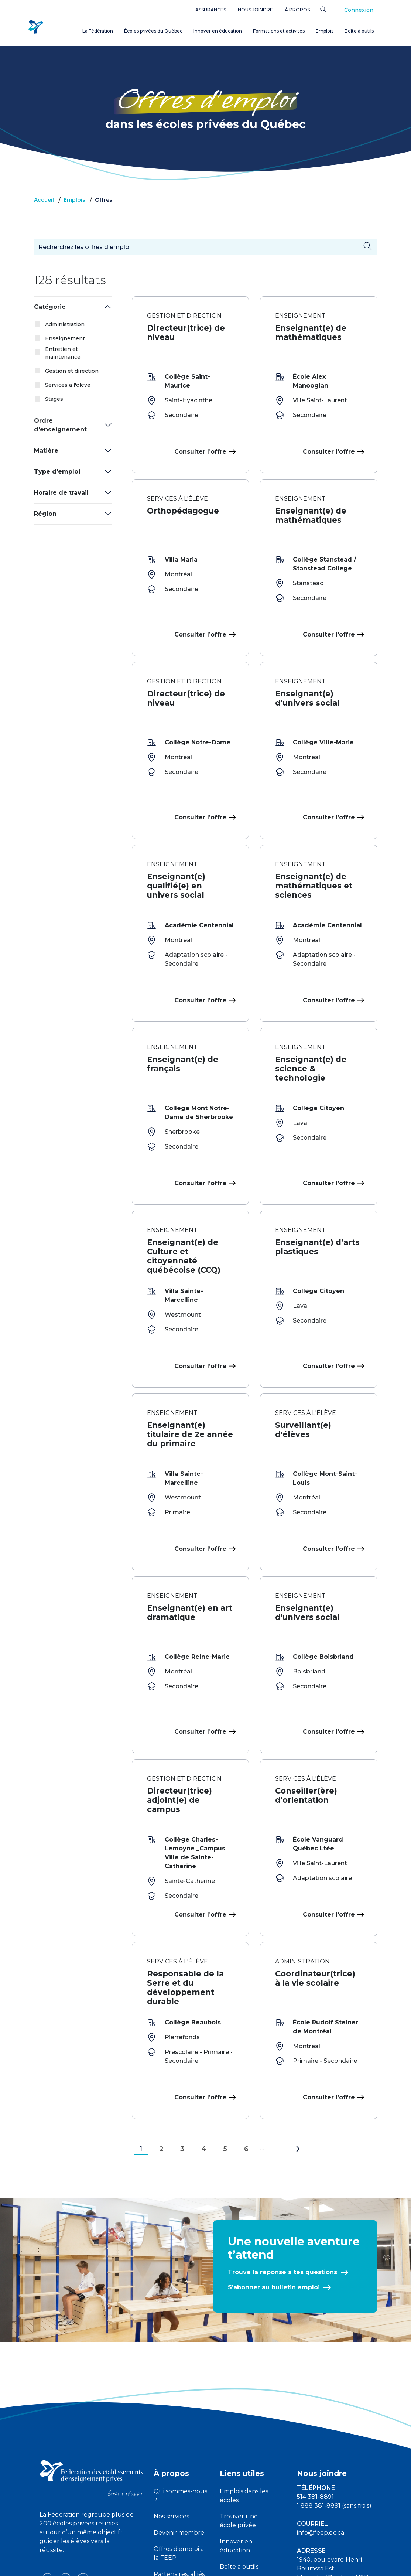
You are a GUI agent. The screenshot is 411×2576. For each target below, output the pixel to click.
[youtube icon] (66, 2457)
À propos (297, 10)
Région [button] (45, 513)
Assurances (210, 10)
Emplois (324, 31)
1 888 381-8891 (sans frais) (334, 2383)
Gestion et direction (72, 371)
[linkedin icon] (83, 2457)
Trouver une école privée (239, 2399)
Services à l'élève (67, 385)
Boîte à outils (359, 31)
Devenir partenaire (169, 2482)
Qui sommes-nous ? (180, 2374)
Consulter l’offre (204, 451)
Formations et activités (279, 31)
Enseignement (65, 338)
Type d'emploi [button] (57, 471)
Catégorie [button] (50, 306)
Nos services (171, 2394)
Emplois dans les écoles (244, 2374)
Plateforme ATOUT (237, 2482)
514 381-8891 (315, 2374)
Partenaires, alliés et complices (179, 2456)
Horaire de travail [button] (61, 492)
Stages (54, 399)
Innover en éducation (217, 31)
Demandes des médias (330, 2482)
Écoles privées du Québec (153, 31)
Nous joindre (255, 10)
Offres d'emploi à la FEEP (179, 2431)
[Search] (329, 9)
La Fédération (97, 31)
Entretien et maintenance (63, 353)
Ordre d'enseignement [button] (60, 425)
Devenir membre (179, 2410)
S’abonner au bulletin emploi (274, 2165)
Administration (65, 324)
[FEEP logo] (91, 2355)
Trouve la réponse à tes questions (282, 2150)
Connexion (358, 10)
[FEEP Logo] (35, 26)
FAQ (226, 2502)
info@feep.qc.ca (320, 2410)
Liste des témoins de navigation (286, 2564)
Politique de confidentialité (206, 2564)
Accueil (44, 200)
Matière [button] (46, 450)
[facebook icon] (48, 2457)
